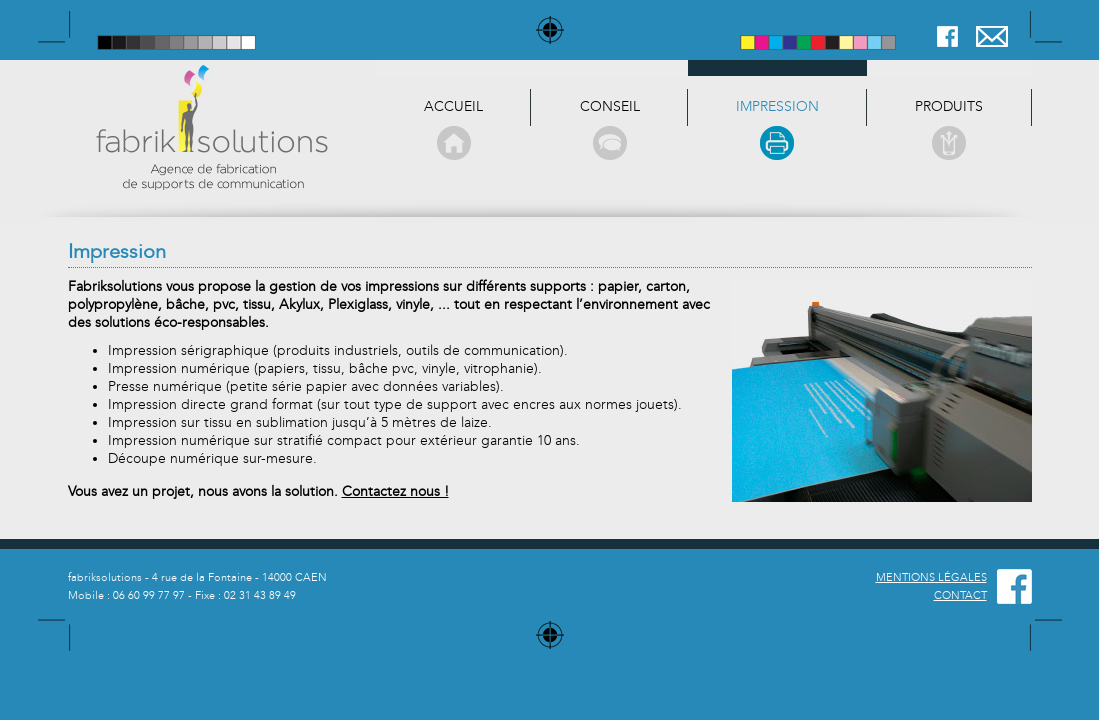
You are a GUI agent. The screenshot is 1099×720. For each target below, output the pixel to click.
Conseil (609, 129)
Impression (777, 129)
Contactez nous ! (395, 491)
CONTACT (960, 595)
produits (949, 129)
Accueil (453, 129)
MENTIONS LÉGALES (931, 577)
